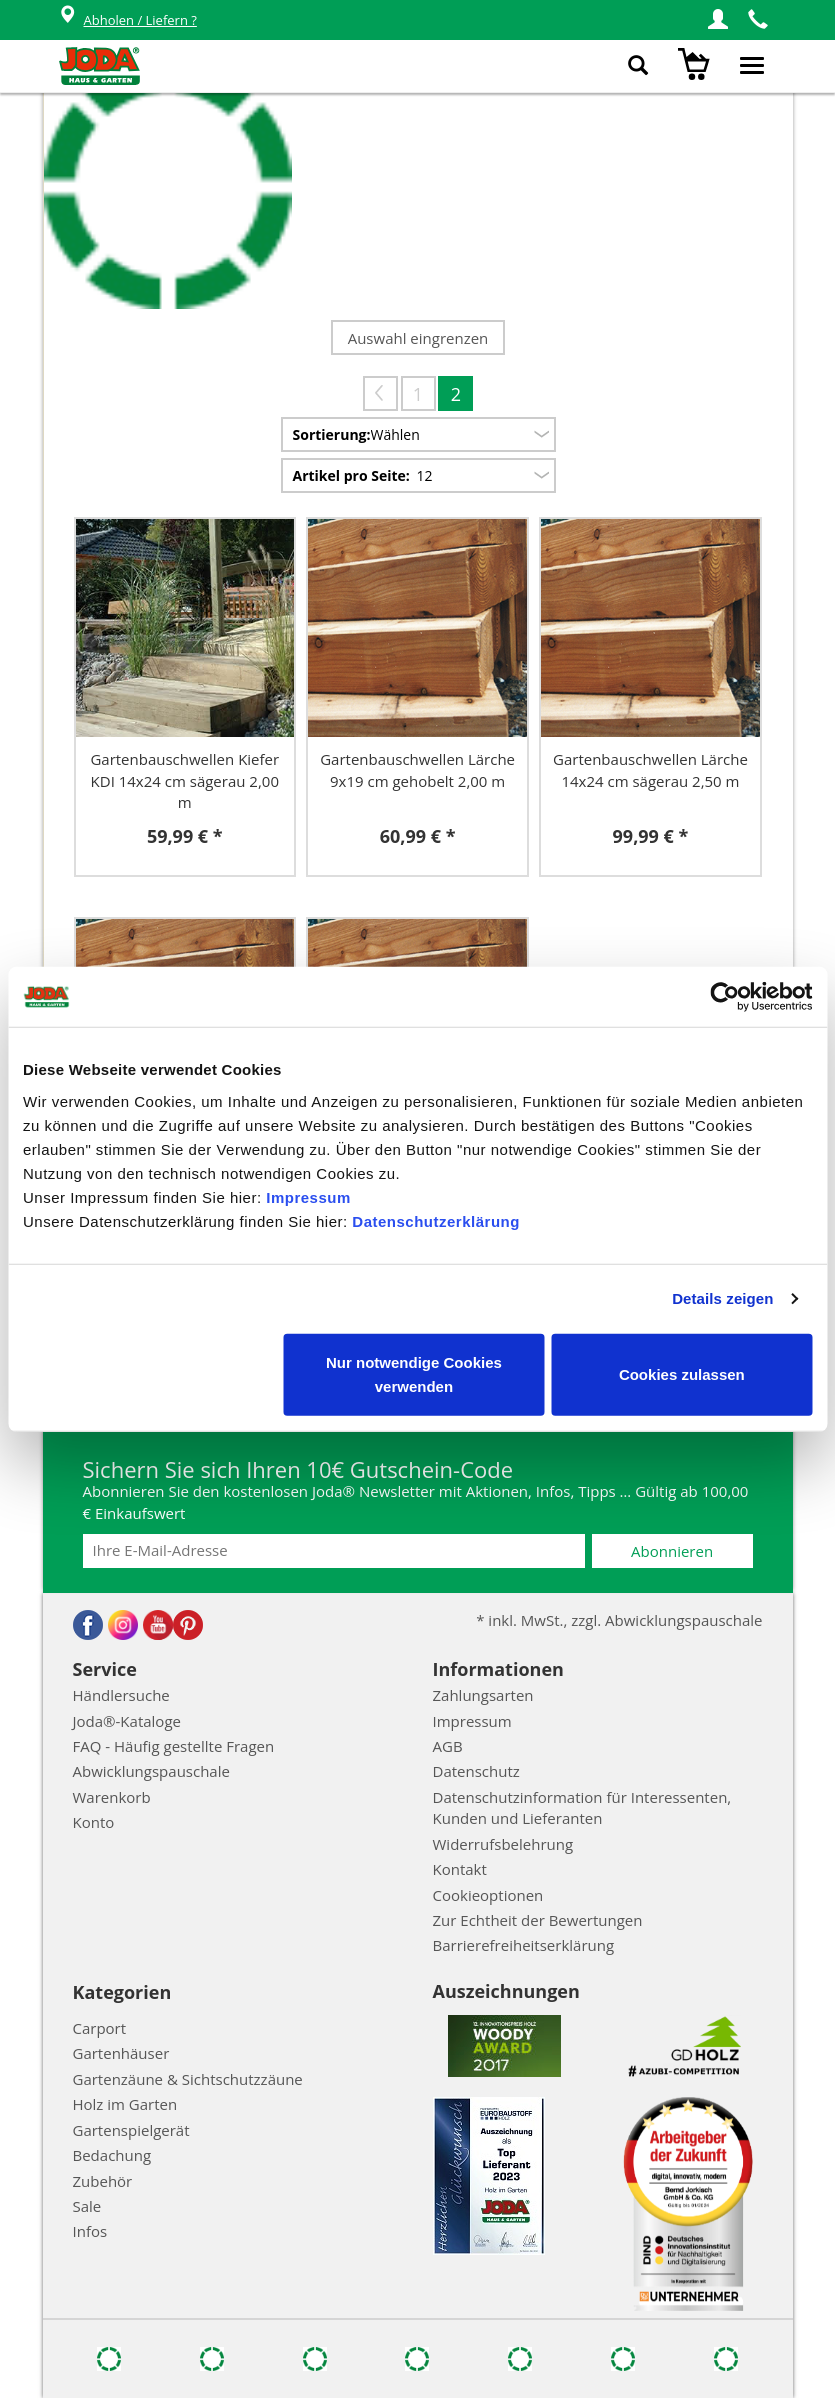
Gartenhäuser (121, 2053)
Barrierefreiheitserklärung (524, 1945)
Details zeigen (722, 1298)
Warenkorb (112, 1797)
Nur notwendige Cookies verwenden (414, 1373)
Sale (87, 2206)
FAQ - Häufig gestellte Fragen (174, 1746)
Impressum (308, 1196)
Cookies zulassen (682, 1373)
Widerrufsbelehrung (503, 1844)
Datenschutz (476, 1771)
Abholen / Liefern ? (127, 20)
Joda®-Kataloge (127, 1721)
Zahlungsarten (483, 1695)
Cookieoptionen (488, 1895)
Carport (100, 2028)
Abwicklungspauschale (151, 1771)
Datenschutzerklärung (436, 1220)
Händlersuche (121, 1695)
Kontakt (460, 1869)
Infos (90, 2231)
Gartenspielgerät (131, 2130)
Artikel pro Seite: (351, 475)
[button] (718, 20)
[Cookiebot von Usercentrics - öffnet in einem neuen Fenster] (724, 997)
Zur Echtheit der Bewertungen (538, 1920)
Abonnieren (672, 1551)
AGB (448, 1746)
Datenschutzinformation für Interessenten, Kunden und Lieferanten (582, 1807)
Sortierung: (332, 434)
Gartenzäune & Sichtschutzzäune (188, 2079)
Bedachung (112, 2155)
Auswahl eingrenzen (418, 338)
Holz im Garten (125, 2104)
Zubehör (103, 2181)
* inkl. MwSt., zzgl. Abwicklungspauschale (619, 1620)
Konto (94, 1822)
